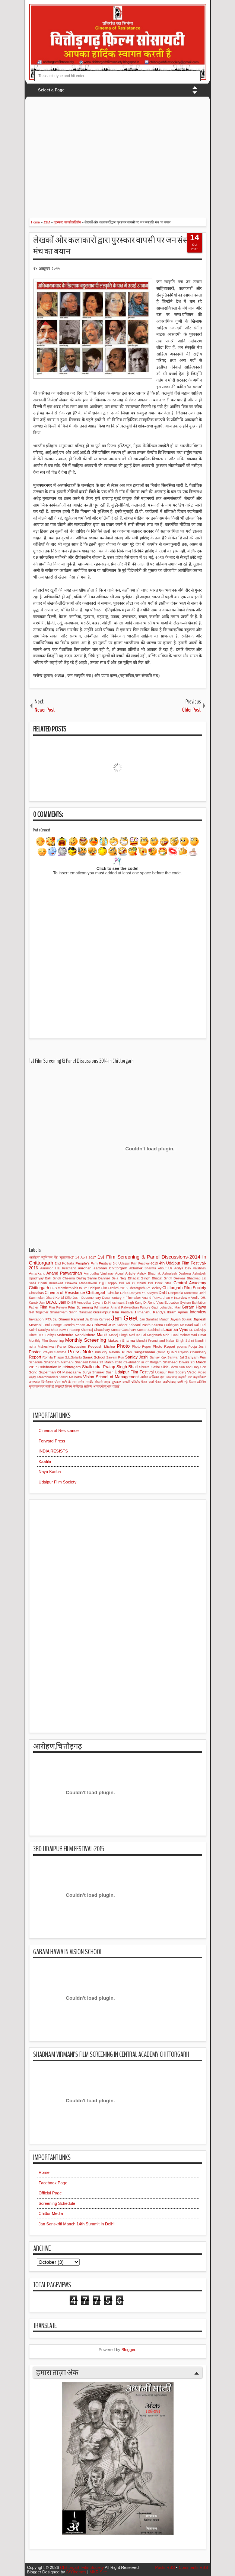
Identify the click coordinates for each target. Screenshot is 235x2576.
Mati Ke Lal (137, 1335)
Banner (104, 1278)
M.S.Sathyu (47, 1335)
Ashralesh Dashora (176, 1273)
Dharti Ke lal (55, 1298)
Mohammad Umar (193, 1335)
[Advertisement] (132, 152)
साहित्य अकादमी (93, 1386)
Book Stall (163, 1283)
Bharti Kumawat (50, 1283)
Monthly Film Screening (46, 1340)
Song (33, 1372)
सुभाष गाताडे (111, 1386)
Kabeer (122, 1325)
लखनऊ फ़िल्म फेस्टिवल (69, 1386)
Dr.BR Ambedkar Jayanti (85, 1302)
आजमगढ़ (171, 1377)
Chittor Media (51, 2213)
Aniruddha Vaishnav (99, 1273)
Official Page (50, 2193)
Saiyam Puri (115, 1357)
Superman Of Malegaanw (60, 1372)
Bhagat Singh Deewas (168, 1278)
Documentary (91, 1298)
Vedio (192, 1372)
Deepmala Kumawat (182, 1293)
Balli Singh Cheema (60, 1278)
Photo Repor (141, 1346)
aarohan (84, 1268)
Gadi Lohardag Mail (165, 1307)
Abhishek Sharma (142, 1268)
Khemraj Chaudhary (95, 1330)
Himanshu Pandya (150, 1312)
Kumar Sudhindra (150, 1330)
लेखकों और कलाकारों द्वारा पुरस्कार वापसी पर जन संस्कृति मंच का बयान (116, 246)
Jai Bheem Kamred (68, 1319)
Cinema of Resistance (59, 1430)
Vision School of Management (111, 1377)
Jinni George (52, 1325)
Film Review (58, 1307)
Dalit (163, 1292)
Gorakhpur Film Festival (113, 1312)
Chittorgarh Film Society (184, 1287)
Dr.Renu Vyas (153, 1302)
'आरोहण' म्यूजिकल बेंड (43, 1257)
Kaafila (45, 1461)
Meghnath (154, 1335)
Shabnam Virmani (58, 1362)
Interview (198, 1312)
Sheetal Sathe (149, 1367)
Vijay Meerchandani (43, 1377)
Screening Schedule (57, 2203)
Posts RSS (165, 2567)
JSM (111, 1325)
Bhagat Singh (139, 1278)
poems (182, 1346)
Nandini (200, 1340)
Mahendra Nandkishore (76, 1335)
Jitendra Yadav (74, 1325)
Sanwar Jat (176, 1357)
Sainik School (94, 1357)
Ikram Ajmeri (177, 1312)
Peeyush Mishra (101, 1346)
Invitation (36, 1319)
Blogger (128, 2349)
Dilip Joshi (72, 1298)
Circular (113, 1293)
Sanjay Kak (158, 1357)
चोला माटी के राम (65, 1382)
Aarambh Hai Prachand (58, 1268)
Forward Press (52, 1441)
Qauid (160, 1352)
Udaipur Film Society (170, 1372)
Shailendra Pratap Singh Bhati (109, 1366)
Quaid (172, 1352)
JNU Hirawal (96, 1325)
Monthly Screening (85, 1340)
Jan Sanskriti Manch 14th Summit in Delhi (77, 2224)
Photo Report (164, 1346)
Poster (35, 1352)
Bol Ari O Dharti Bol (136, 1283)
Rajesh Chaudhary (192, 1352)
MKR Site (98, 2572)
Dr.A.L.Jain (56, 1302)
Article (130, 1273)
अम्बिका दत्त (156, 1377)
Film (43, 1307)
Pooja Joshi (197, 1346)
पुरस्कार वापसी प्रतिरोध (126, 1382)
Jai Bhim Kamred (97, 1319)
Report (35, 1357)
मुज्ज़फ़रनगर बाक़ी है (41, 1386)
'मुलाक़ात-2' (67, 1257)
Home (44, 2172)
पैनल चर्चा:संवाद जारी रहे (171, 1382)
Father (33, 1307)
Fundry (145, 1307)
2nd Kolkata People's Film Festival (83, 1263)
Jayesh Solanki (181, 1319)
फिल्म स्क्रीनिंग (197, 1382)
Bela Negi (119, 1278)
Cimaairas (36, 1293)
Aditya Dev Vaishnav (190, 1268)
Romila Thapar (53, 1357)
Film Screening (80, 1307)
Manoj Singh (118, 1335)
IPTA (48, 1319)
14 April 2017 (85, 1257)
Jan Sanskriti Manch (154, 1319)
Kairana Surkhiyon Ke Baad (172, 1325)
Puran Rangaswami (138, 1352)
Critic (124, 1293)
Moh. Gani (170, 1335)
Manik (102, 1334)
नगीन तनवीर (85, 1382)
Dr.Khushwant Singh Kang (123, 1302)
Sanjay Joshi (137, 1357)
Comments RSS (193, 2567)
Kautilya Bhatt (48, 1330)
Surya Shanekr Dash (98, 1372)
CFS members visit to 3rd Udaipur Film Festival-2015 (89, 1288)
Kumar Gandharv (123, 1330)
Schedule (36, 1362)
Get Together (38, 1312)
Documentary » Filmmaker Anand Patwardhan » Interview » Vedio (150, 1298)
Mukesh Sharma (121, 1340)
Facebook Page (53, 2183)
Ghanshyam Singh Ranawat (71, 1312)
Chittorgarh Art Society (144, 1288)
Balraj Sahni (86, 1278)
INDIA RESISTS (53, 1451)
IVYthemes (76, 2572)
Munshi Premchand (150, 1340)
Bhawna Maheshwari (81, 1283)
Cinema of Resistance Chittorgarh (76, 1292)
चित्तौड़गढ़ (47, 1382)
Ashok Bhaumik (149, 1273)
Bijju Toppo (108, 1283)
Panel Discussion (71, 1346)
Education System (178, 1302)
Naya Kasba (50, 1471)
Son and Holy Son (192, 1367)
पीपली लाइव (102, 1382)
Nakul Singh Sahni (180, 1340)
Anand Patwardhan (64, 1273)
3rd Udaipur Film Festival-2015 (135, 1263)
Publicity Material (107, 1352)
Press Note (80, 1351)
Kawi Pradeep (69, 1330)
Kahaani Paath (139, 1325)
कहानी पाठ (185, 1377)
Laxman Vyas (175, 1329)
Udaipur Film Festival (134, 1372)
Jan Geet (124, 1318)
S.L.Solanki (73, 1357)
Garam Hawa (194, 1307)
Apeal (119, 1273)
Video (202, 1372)
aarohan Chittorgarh (110, 1268)
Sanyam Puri (195, 1357)
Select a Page (51, 90)
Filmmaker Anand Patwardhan (116, 1307)
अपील (144, 1377)
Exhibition (199, 1302)
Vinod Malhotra (70, 1377)
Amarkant (37, 1273)
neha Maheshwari (42, 1346)
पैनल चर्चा (147, 1382)
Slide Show (169, 1367)
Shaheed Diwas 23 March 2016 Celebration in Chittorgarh (118, 1362)
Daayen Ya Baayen (144, 1293)
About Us (165, 1268)
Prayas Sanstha (54, 1352)
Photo (123, 1346)
